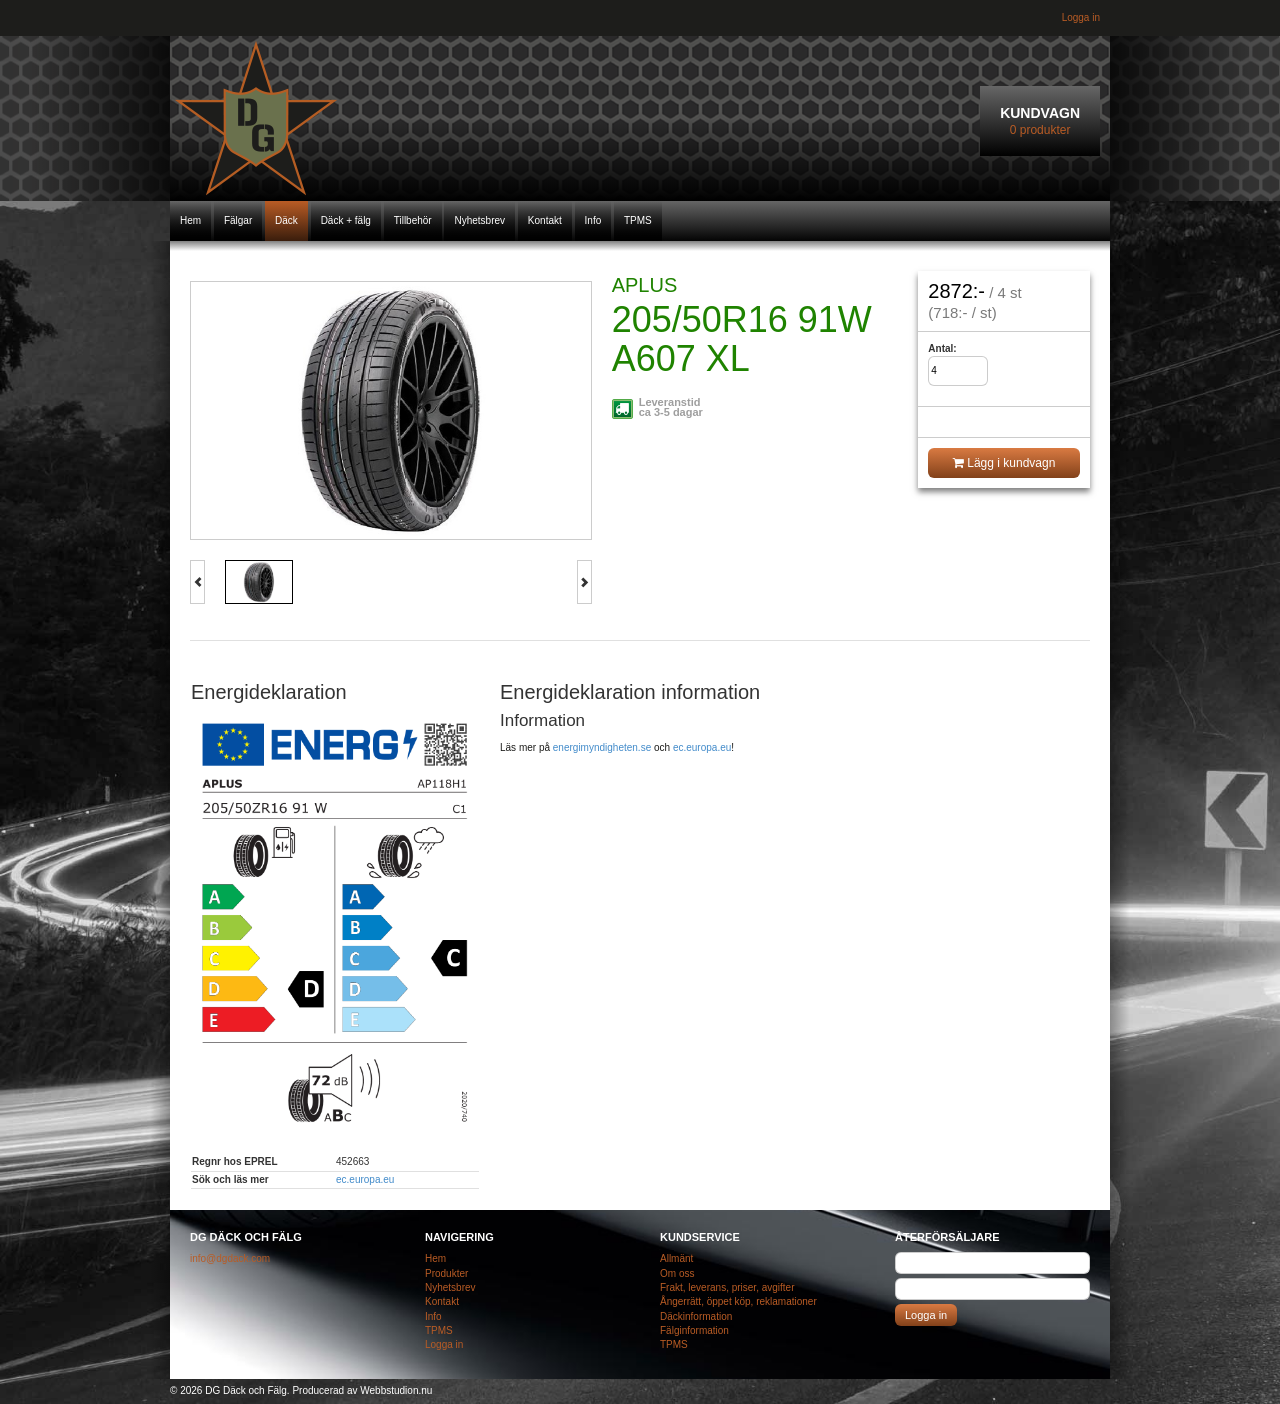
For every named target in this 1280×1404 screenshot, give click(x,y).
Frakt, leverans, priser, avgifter (727, 1287)
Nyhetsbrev (479, 220)
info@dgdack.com (230, 1258)
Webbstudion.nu (396, 1390)
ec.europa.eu (365, 1179)
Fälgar (238, 220)
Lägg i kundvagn (1004, 463)
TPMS (638, 220)
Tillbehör (413, 220)
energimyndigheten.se (602, 747)
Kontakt (545, 220)
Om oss (677, 1273)
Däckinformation (696, 1316)
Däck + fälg (346, 220)
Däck (286, 220)
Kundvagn (1040, 121)
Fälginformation (694, 1330)
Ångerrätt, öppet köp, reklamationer (738, 1301)
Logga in (1081, 17)
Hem (190, 220)
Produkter (446, 1273)
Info (593, 220)
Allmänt (676, 1258)
